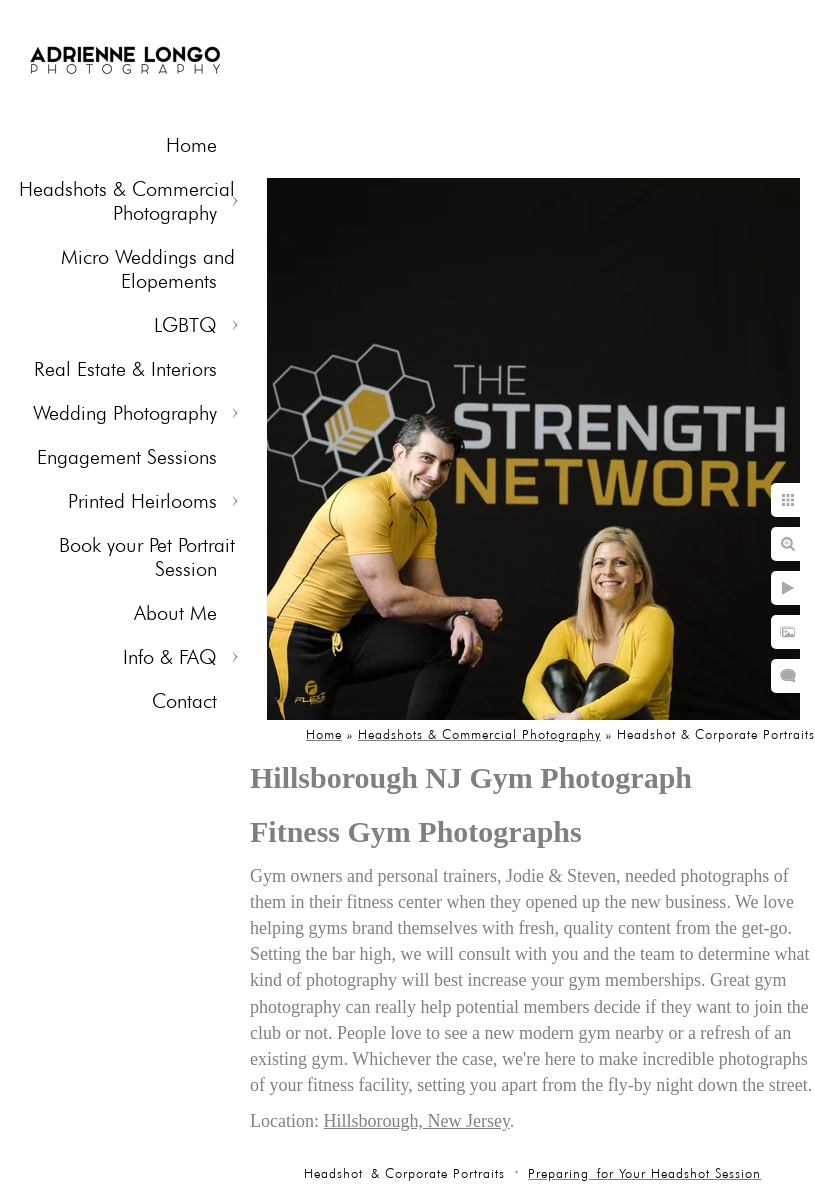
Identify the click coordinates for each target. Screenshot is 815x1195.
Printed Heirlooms (142, 501)
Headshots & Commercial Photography (127, 201)
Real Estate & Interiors (125, 369)
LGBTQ (185, 325)
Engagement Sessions (127, 457)
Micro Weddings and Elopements (148, 269)
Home (191, 145)
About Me (175, 613)
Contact (184, 701)
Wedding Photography (125, 413)
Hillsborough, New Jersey (416, 1121)
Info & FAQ (170, 657)
